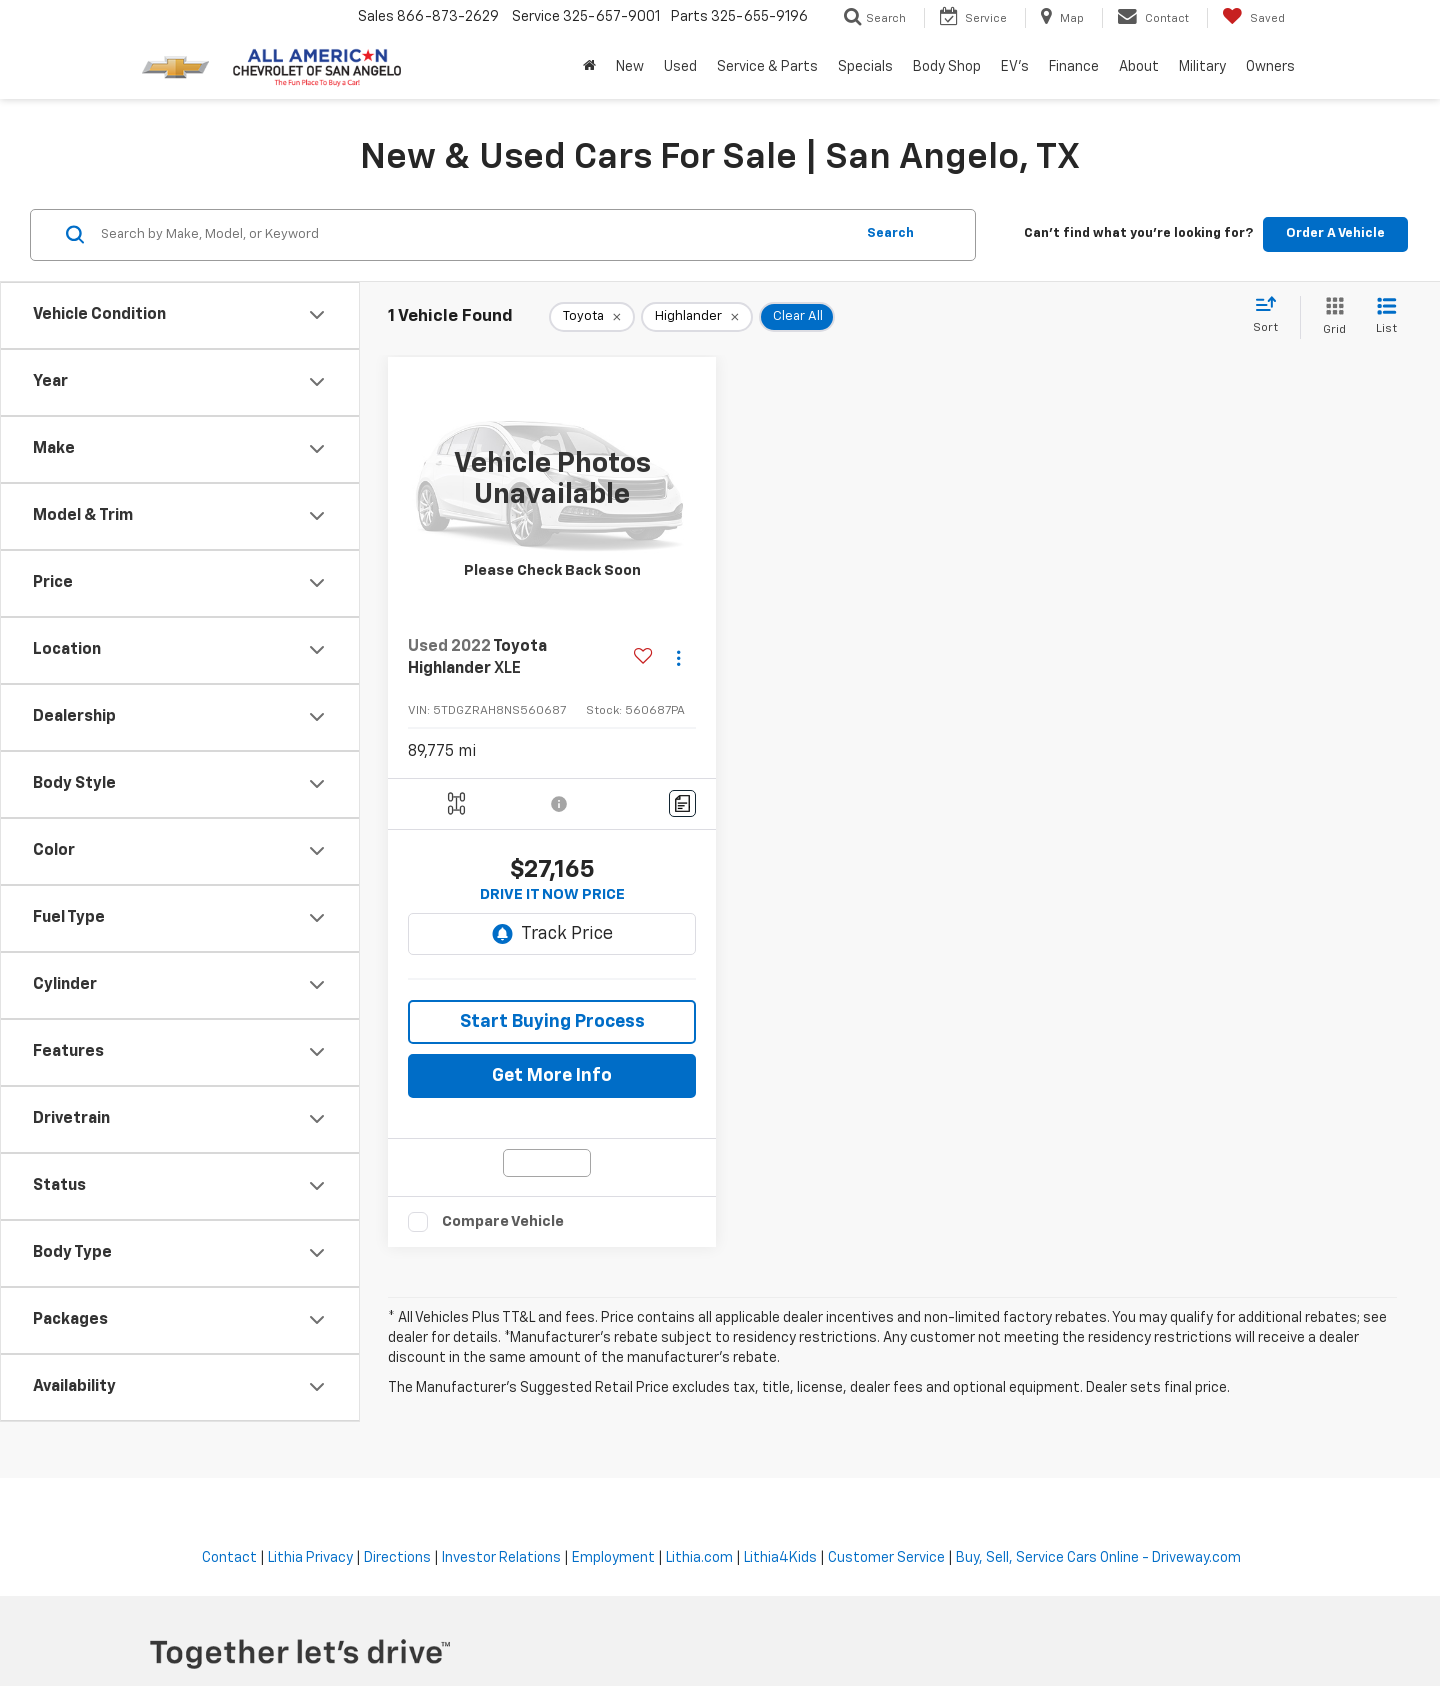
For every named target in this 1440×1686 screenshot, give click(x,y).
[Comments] (682, 803)
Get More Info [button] (552, 1076)
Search (890, 233)
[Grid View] (1330, 317)
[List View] (1386, 317)
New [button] (630, 67)
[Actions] (678, 658)
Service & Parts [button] (767, 67)
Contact (229, 1558)
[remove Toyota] (592, 317)
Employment (613, 1558)
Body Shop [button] (947, 67)
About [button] (1139, 67)
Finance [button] (1074, 67)
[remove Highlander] (697, 317)
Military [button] (1202, 67)
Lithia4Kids (780, 1558)
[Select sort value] (1271, 316)
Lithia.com (699, 1558)
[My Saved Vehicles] (1253, 18)
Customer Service (886, 1558)
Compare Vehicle (503, 1221)
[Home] (589, 67)
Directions (397, 1558)
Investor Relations (501, 1558)
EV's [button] (1015, 67)
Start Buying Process (552, 1022)
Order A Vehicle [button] (1335, 233)
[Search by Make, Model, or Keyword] (474, 235)
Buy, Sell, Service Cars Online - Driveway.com (1098, 1558)
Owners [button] (1270, 67)
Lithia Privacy (310, 1558)
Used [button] (680, 67)
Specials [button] (865, 67)
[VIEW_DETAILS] (552, 480)
